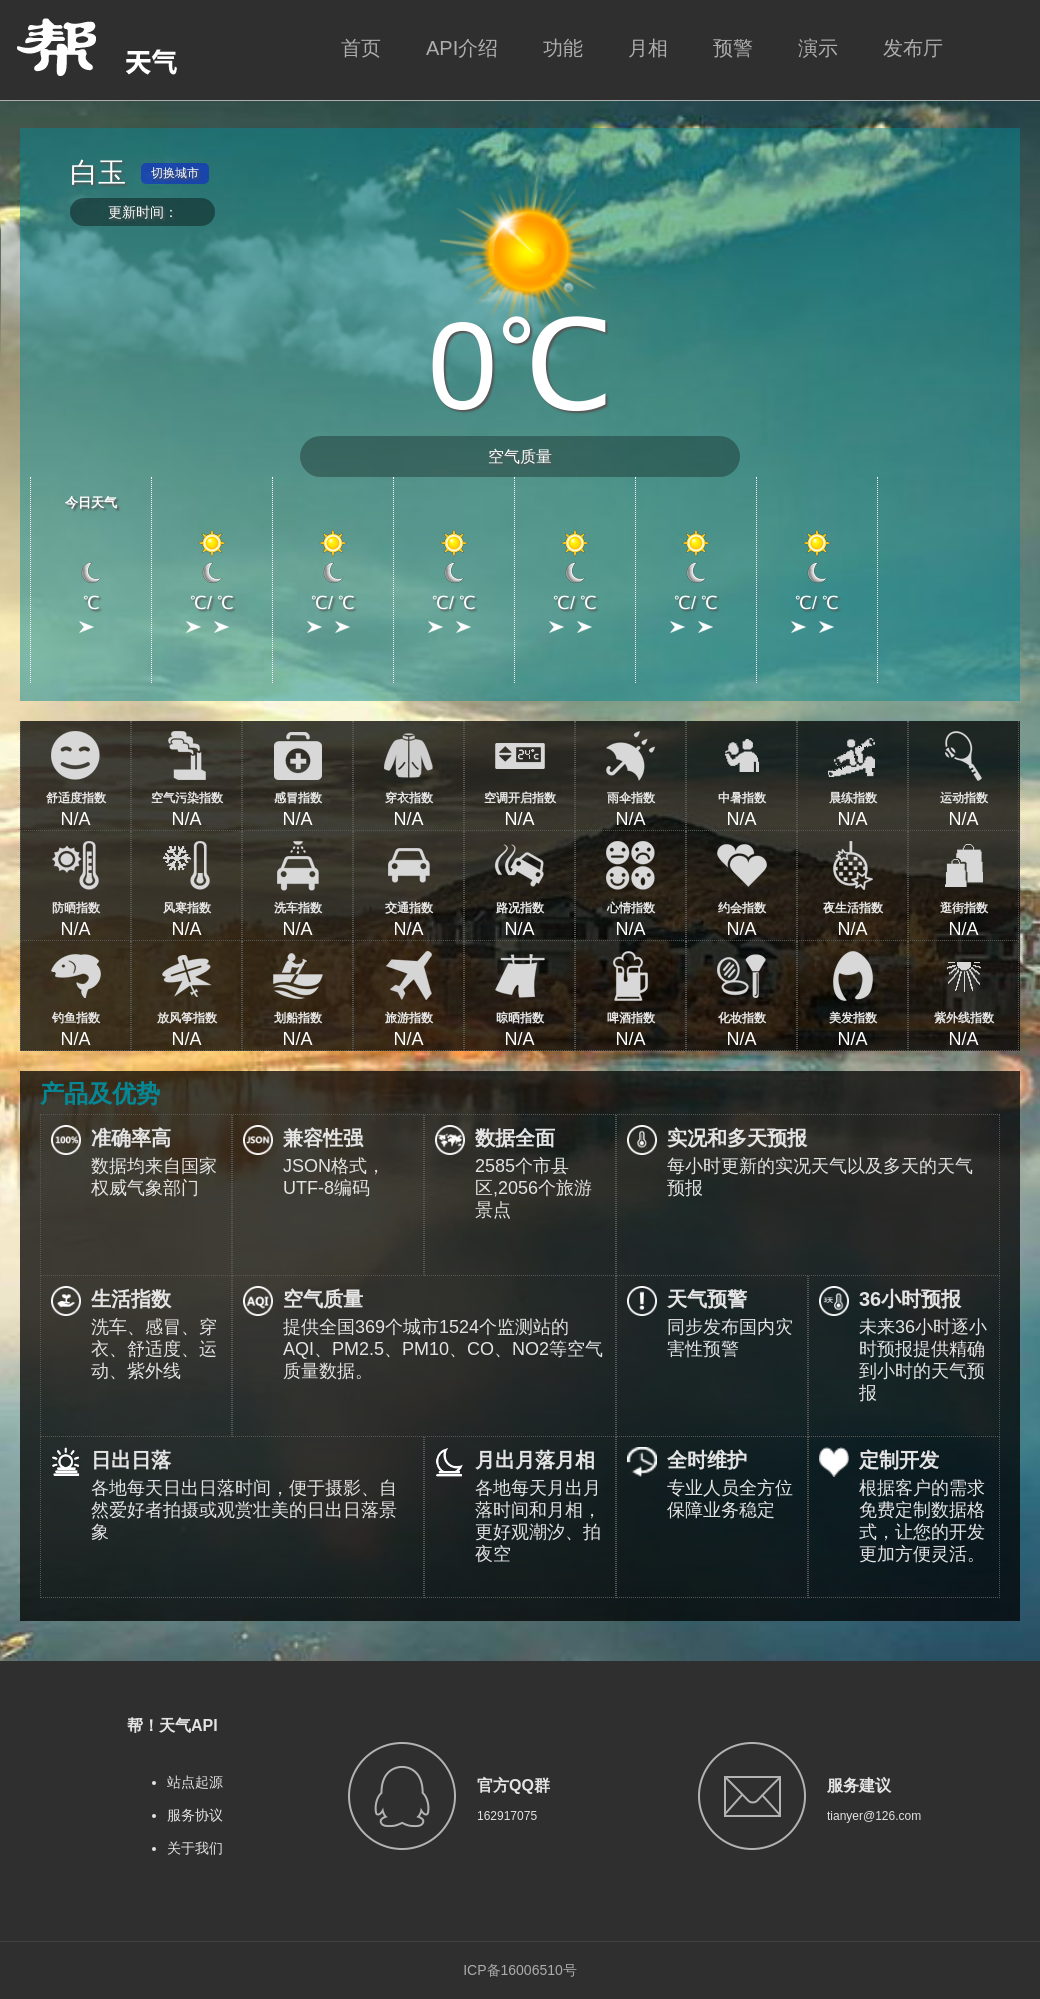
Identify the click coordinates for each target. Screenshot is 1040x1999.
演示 (818, 48)
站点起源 (195, 1782)
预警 (733, 48)
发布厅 (913, 48)
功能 (563, 48)
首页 (361, 48)
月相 (648, 48)
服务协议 (195, 1815)
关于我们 (195, 1848)
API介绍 (462, 48)
